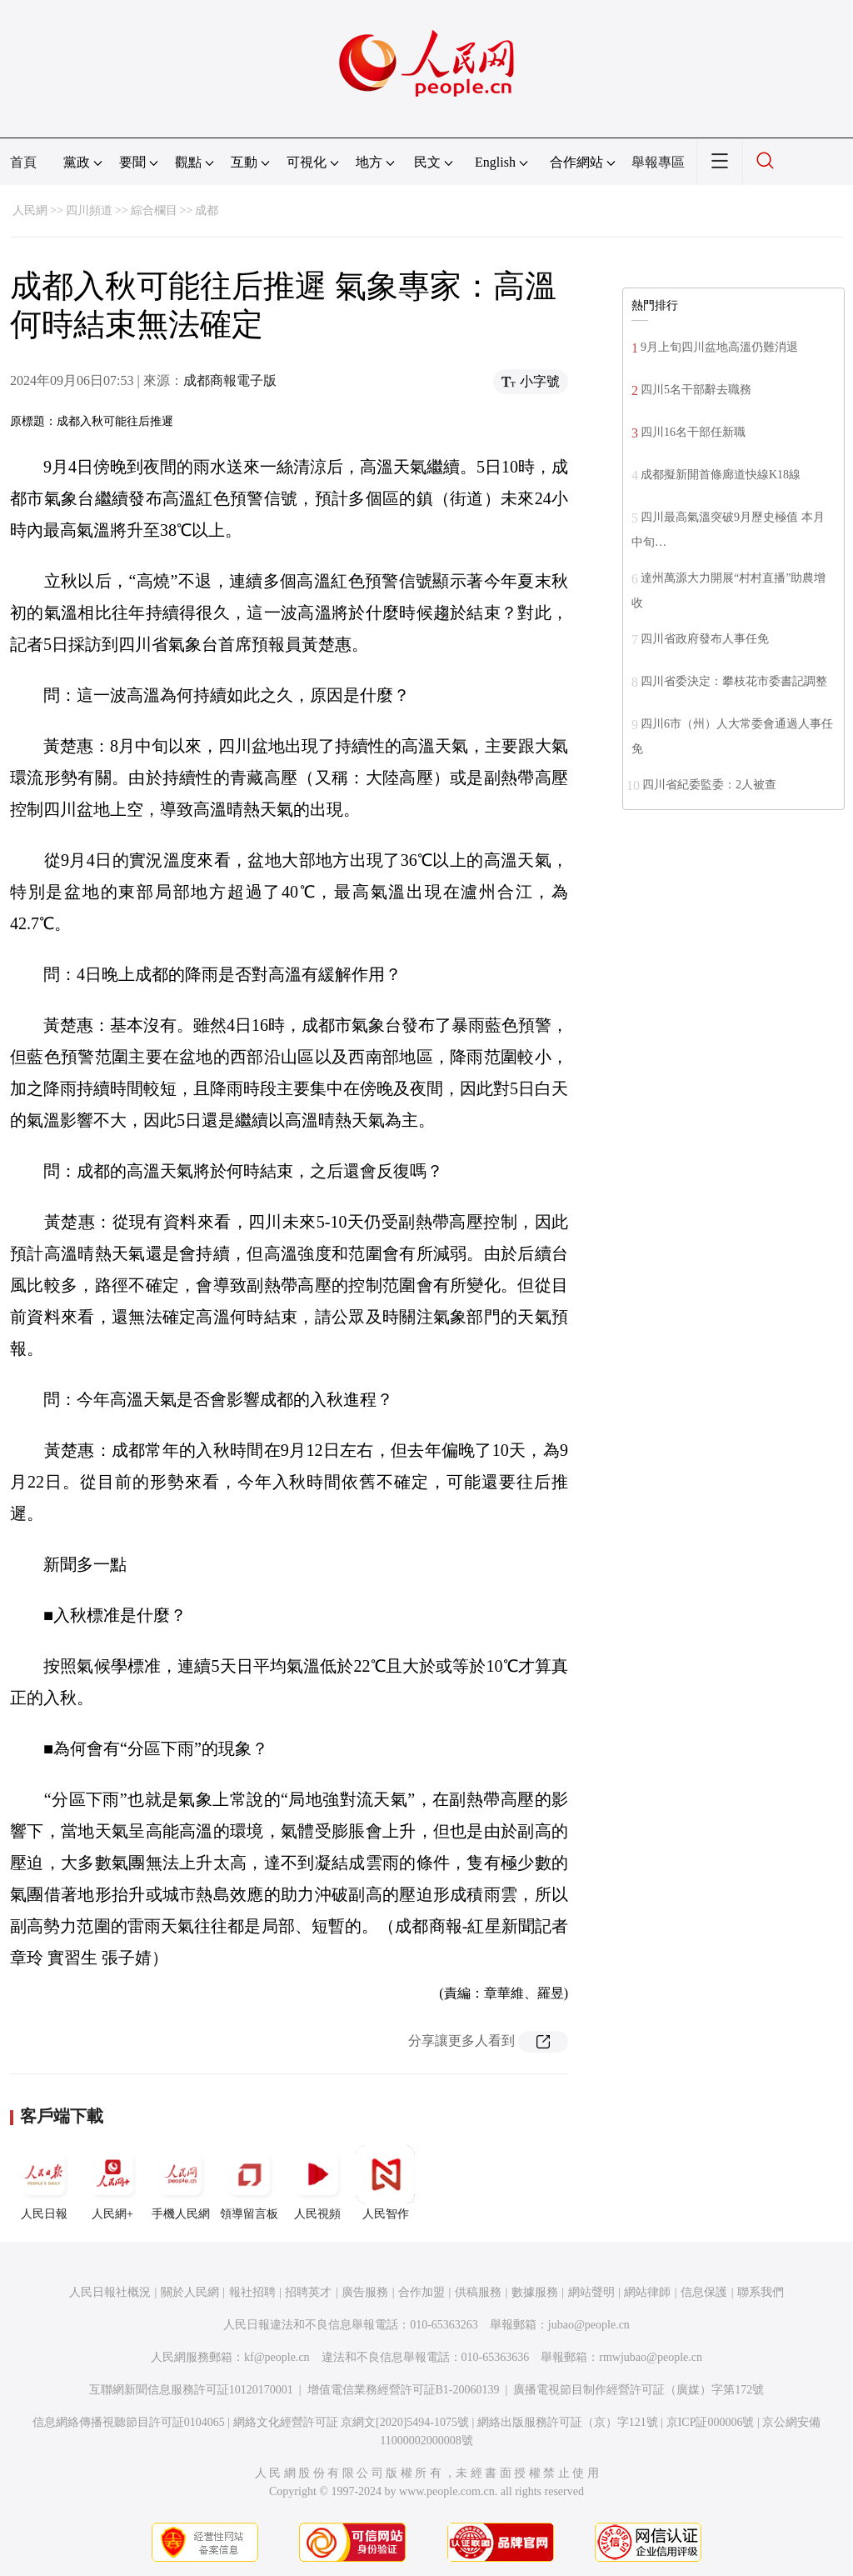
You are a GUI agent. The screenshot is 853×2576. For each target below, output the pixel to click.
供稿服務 (478, 2292)
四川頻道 (89, 210)
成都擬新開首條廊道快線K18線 (721, 474)
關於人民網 (190, 2292)
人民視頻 (317, 2182)
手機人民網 (181, 2182)
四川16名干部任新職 (693, 432)
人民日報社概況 (110, 2292)
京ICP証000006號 (710, 2422)
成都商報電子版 (230, 380)
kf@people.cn (277, 2357)
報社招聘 (252, 2292)
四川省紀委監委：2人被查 (709, 784)
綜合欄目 (154, 210)
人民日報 (44, 2182)
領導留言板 (249, 2182)
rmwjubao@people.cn (650, 2357)
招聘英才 (308, 2292)
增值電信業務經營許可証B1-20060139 (403, 2389)
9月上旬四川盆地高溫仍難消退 (719, 347)
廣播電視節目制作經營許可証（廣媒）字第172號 (638, 2389)
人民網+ (112, 2182)
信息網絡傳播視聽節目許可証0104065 (128, 2422)
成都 (206, 210)
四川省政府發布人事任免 (705, 639)
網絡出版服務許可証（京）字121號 (567, 2422)
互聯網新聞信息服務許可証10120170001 (191, 2389)
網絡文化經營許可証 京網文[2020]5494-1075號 (351, 2422)
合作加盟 (421, 2292)
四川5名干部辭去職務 (696, 389)
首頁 (23, 162)
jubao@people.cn (589, 2324)
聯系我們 (760, 2292)
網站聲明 (591, 2292)
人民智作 (386, 2182)
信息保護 (704, 2292)
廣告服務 (365, 2292)
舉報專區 (658, 162)
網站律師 (647, 2292)
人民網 (29, 210)
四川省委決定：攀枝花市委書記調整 (734, 681)
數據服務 (534, 2292)
